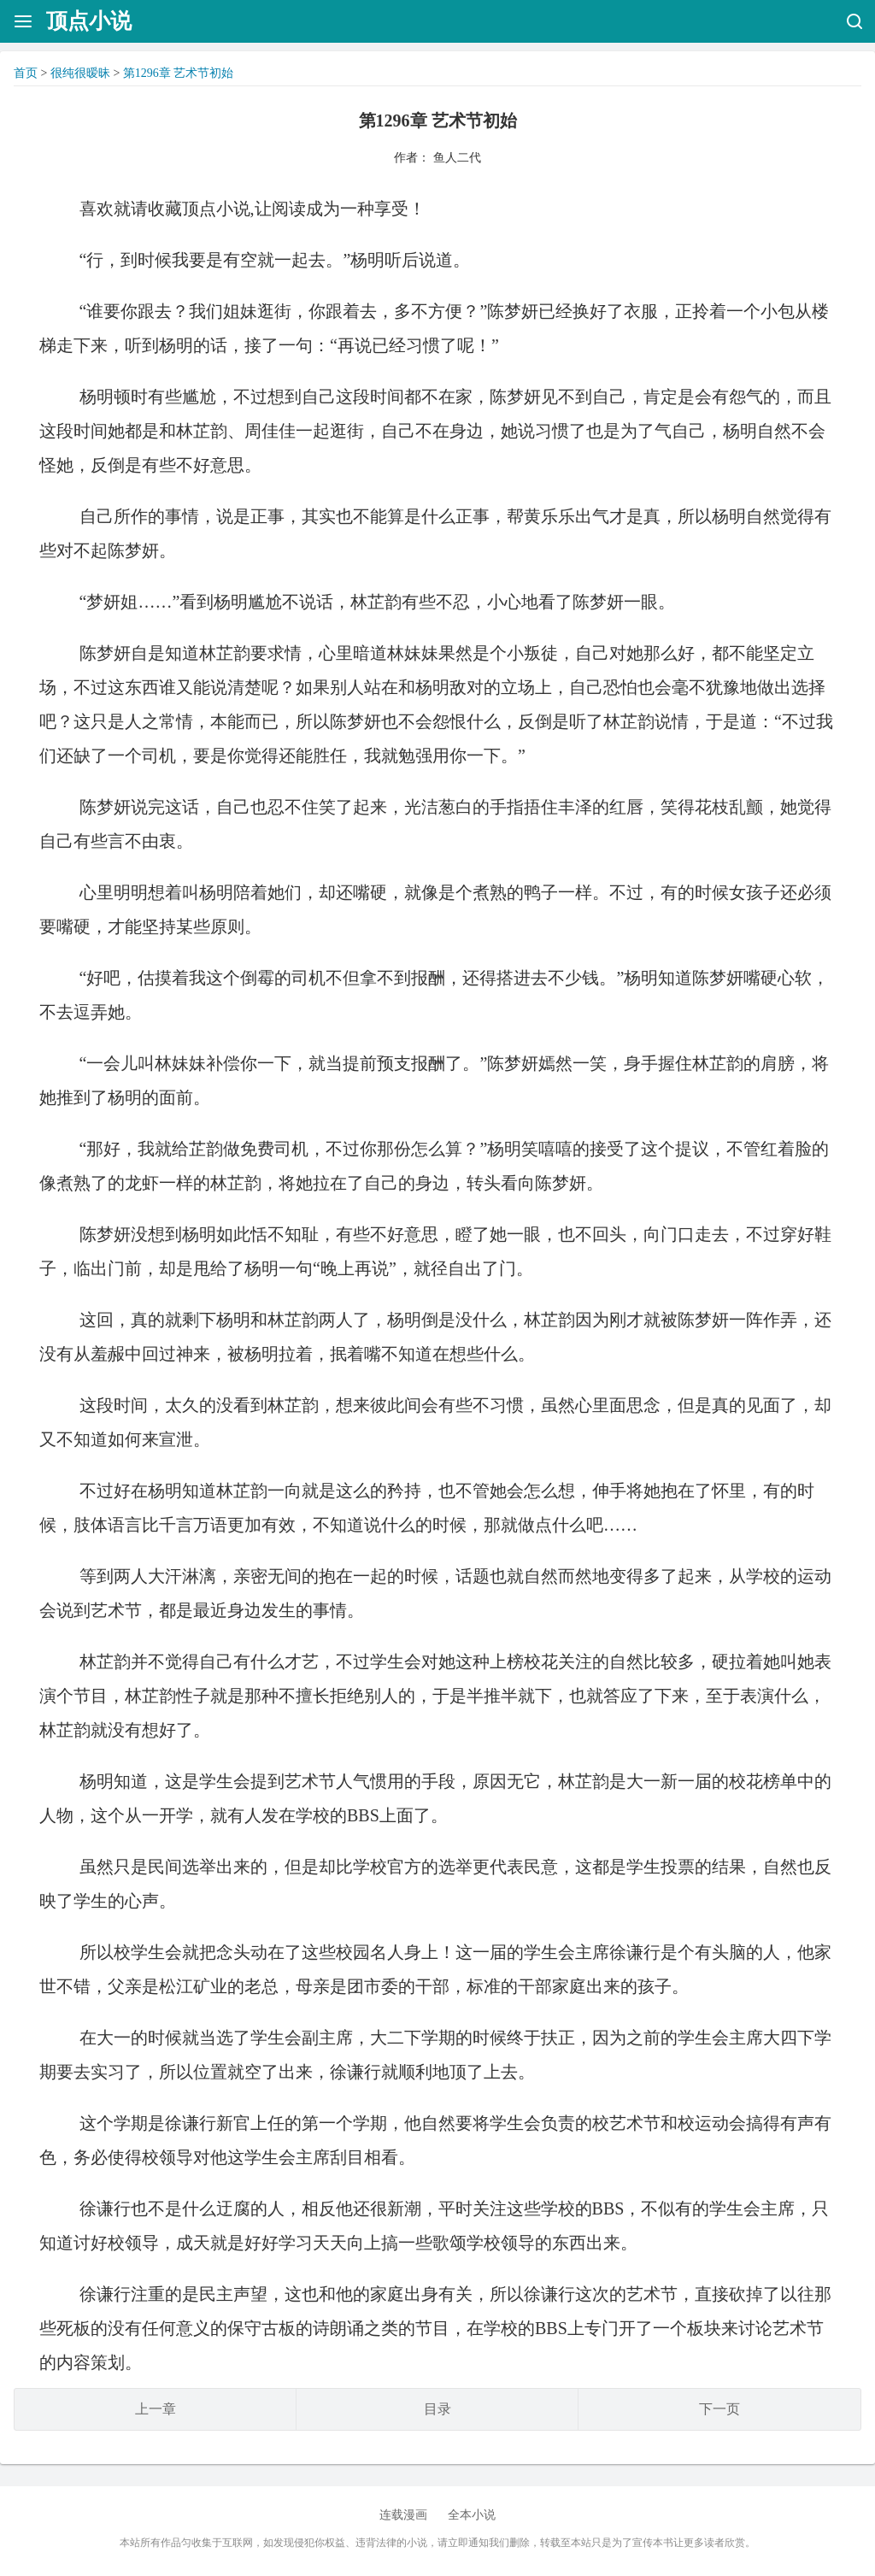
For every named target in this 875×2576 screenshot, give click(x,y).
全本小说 (472, 2514)
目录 (437, 2409)
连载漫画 (403, 2514)
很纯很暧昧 (80, 73)
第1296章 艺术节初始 (178, 73)
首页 (26, 73)
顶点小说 (89, 20)
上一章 (155, 2409)
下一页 (719, 2409)
